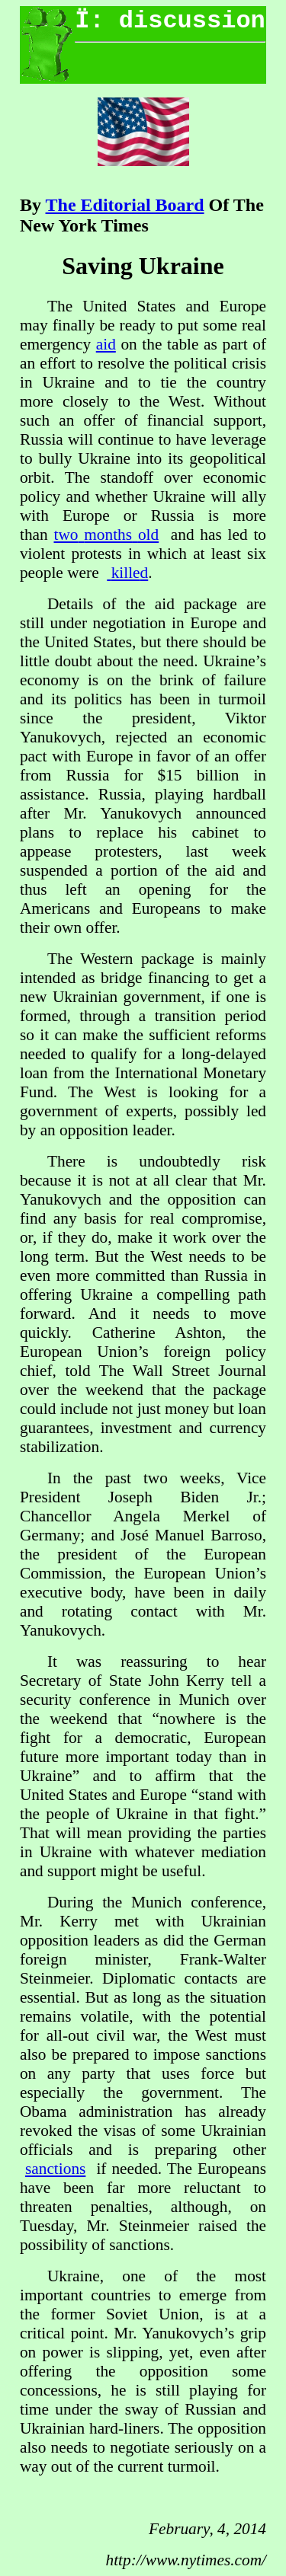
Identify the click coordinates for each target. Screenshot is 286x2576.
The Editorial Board (125, 205)
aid (106, 344)
